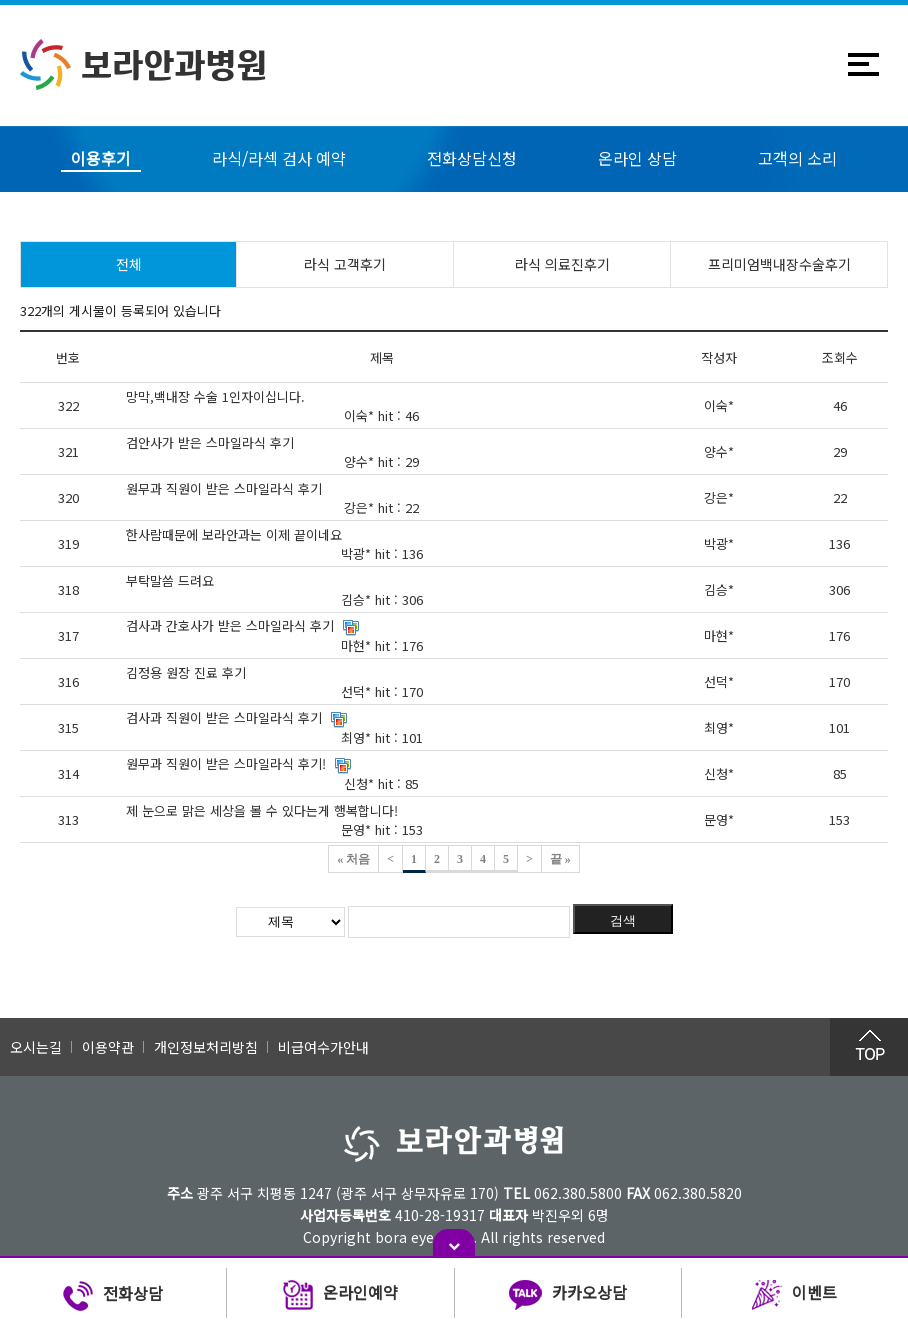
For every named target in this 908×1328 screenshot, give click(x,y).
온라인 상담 (637, 158)
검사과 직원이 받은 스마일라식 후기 (224, 717)
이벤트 (794, 1296)
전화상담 (113, 1296)
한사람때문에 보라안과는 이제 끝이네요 (234, 534)
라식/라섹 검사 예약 (279, 158)
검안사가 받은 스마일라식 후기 (210, 442)
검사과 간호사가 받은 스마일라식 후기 (230, 625)
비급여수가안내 (323, 1047)
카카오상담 (568, 1296)
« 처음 (353, 859)
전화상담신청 (472, 158)
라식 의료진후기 (562, 264)
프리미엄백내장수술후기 (779, 264)
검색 (623, 920)
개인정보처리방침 (206, 1047)
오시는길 (36, 1047)
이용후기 (101, 158)
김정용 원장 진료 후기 (186, 672)
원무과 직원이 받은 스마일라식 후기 (224, 488)
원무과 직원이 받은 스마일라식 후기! (226, 763)
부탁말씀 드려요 (170, 580)
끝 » (560, 859)
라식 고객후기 (345, 264)
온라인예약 (340, 1296)
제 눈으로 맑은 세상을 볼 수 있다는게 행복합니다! (262, 810)
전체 (129, 264)
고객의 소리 (797, 158)
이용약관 (108, 1047)
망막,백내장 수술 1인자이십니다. (215, 396)
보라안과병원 (143, 64)
